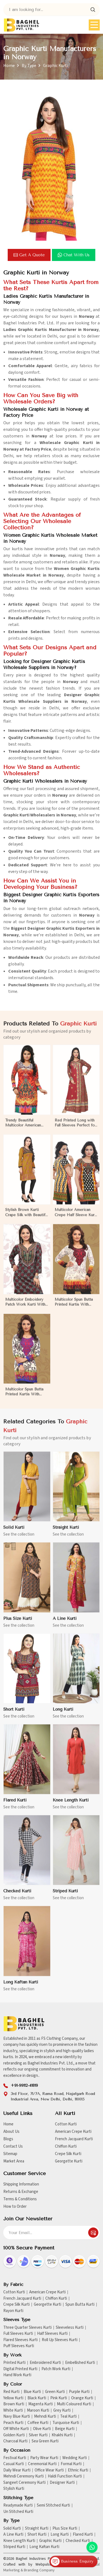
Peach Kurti (13, 2423)
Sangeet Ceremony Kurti (24, 2482)
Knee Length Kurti (19, 2541)
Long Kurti (60, 2534)
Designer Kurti (62, 2482)
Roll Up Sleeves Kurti (59, 2340)
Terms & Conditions (20, 2199)
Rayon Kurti (13, 2311)
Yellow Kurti (13, 2398)
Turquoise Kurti (65, 2423)
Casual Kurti (13, 2464)
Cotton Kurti (66, 2124)
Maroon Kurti (38, 2410)
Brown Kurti (13, 2404)
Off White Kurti (16, 2429)
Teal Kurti (68, 2416)
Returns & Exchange (20, 2192)
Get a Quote (29, 254)
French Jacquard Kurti (74, 2139)
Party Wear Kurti (44, 2458)
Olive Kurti (42, 2429)
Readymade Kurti (18, 2505)
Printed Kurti (14, 2363)
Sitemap (10, 2154)
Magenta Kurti (40, 2404)
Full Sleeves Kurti (18, 2333)
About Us (11, 2131)
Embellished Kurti (80, 2363)
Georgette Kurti (68, 2161)
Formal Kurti (71, 2464)
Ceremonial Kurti (42, 2464)
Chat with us (74, 254)
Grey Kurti (62, 2410)
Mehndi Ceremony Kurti (23, 2476)
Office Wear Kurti (49, 2470)
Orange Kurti (82, 2398)
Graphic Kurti (50, 2541)
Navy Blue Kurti (16, 2416)
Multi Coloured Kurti (74, 2404)
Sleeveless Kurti (69, 2327)
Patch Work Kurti (55, 2369)
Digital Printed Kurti (20, 2369)
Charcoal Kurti (15, 2441)
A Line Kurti (13, 2534)
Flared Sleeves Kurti (20, 2340)
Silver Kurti (38, 2435)
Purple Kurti (79, 2392)
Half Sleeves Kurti (52, 2333)
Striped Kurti (14, 2547)
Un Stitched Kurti (18, 2512)
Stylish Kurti (13, 2488)
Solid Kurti (12, 2528)
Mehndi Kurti (45, 2416)
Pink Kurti (58, 2398)
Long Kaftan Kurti (44, 2547)
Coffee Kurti (37, 2423)
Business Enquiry (72, 2561)
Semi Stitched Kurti (53, 2505)
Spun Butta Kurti (79, 2304)
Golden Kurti (14, 2435)
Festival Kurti (14, 2458)
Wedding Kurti (74, 2458)
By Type (29, 66)
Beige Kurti (64, 2429)
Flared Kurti (83, 2534)
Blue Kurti (32, 2392)
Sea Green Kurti (45, 2441)
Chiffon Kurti (66, 2146)
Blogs (8, 2139)
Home (9, 66)
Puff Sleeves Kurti (18, 2346)
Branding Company (39, 2570)
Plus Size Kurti (64, 2528)
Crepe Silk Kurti (68, 2154)
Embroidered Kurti (45, 2363)
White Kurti (13, 2410)
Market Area (13, 2161)
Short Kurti (36, 2534)
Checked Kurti (78, 2541)
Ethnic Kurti (78, 2470)
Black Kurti (36, 2398)
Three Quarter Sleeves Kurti (27, 2327)
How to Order (15, 2206)
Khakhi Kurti (62, 2435)
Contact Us (13, 2146)
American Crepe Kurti (73, 2131)
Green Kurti (55, 2392)
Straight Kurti (36, 2528)
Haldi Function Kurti (65, 2476)
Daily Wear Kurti (16, 2470)
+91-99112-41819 (24, 2085)
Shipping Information (21, 2184)
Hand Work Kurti (17, 2375)
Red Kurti (11, 2392)
